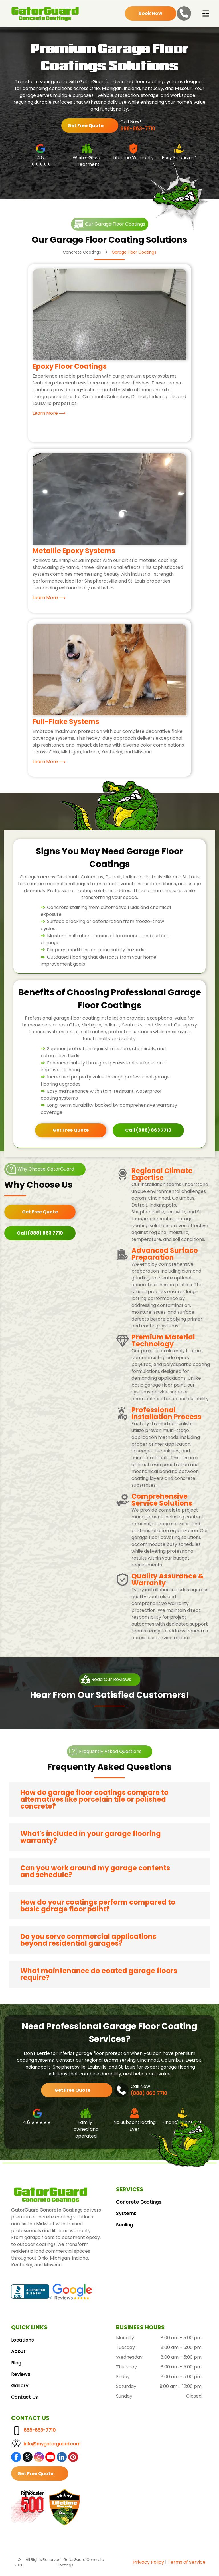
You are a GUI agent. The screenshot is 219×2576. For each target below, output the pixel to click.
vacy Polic (150, 2564)
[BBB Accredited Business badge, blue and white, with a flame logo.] (31, 2293)
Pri (136, 2564)
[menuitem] (162, 2204)
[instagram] (39, 2460)
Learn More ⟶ (49, 415)
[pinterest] (73, 2460)
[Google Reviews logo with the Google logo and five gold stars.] (72, 2293)
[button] (109, 1801)
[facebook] (16, 2460)
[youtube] (50, 2460)
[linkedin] (62, 2460)
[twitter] (28, 2460)
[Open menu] (206, 15)
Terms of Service (187, 2564)
